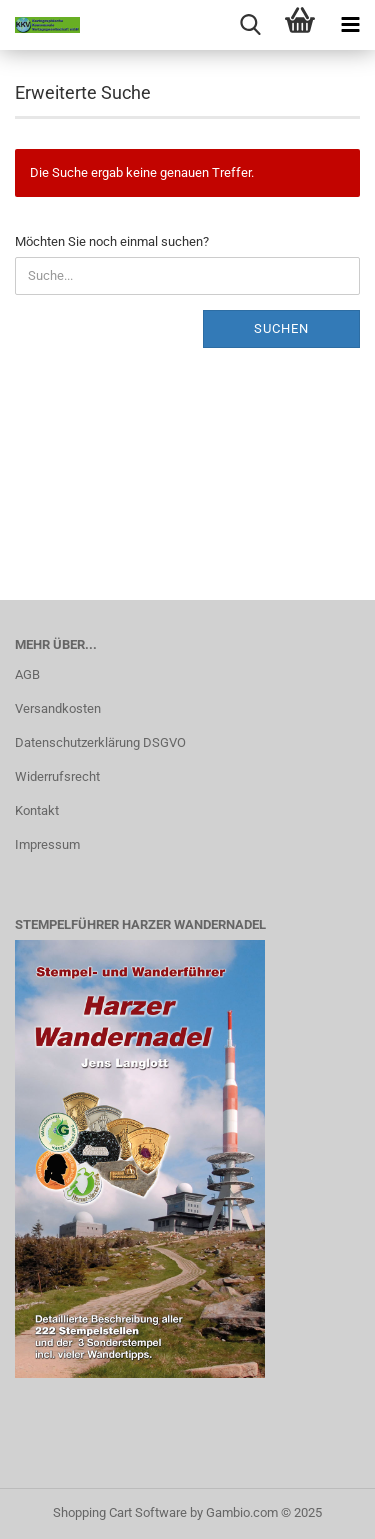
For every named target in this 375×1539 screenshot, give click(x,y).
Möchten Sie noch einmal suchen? (112, 241)
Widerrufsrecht (57, 776)
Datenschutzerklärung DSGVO (100, 742)
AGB (27, 674)
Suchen (281, 328)
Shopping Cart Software (120, 1512)
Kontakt (37, 810)
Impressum (47, 844)
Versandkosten (58, 708)
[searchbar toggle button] (250, 25)
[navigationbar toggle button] (350, 25)
